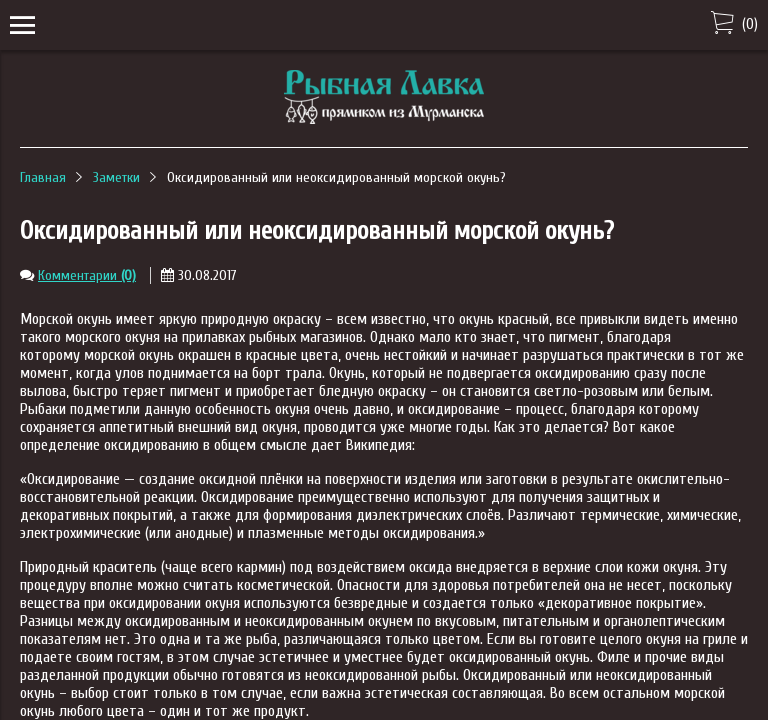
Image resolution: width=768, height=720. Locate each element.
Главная (43, 177)
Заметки (116, 177)
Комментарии (87, 275)
